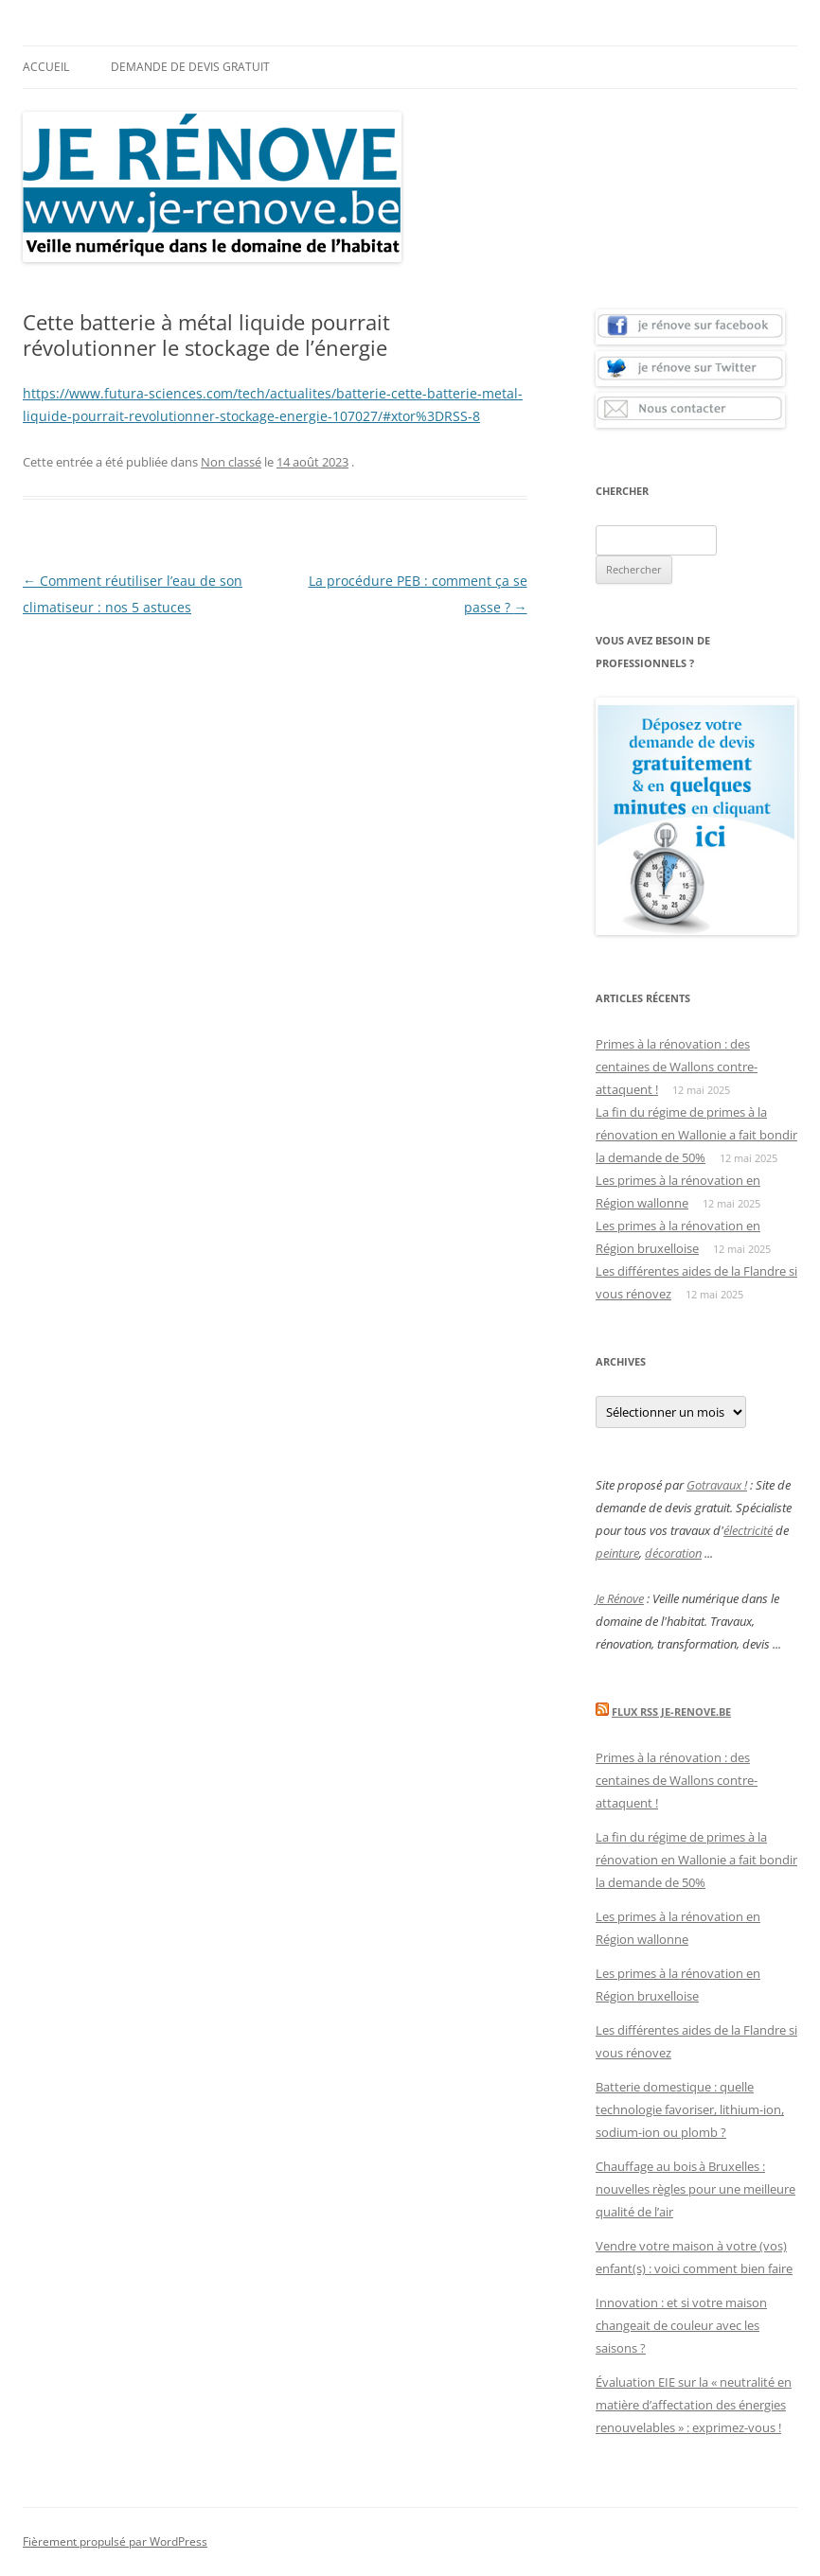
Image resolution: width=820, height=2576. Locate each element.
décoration (673, 1552)
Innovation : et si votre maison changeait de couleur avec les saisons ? (681, 2325)
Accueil (46, 67)
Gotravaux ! (716, 1484)
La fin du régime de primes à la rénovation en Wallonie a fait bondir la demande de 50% (696, 1134)
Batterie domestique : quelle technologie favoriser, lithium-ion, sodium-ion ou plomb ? (690, 2109)
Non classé (231, 461)
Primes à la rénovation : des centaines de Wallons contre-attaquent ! (677, 1066)
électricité (748, 1530)
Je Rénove (620, 1598)
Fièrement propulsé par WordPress (115, 2541)
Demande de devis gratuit (190, 67)
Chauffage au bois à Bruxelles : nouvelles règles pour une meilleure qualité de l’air (695, 2189)
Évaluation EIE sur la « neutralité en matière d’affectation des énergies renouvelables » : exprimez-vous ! (694, 2404)
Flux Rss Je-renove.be (671, 1711)
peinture (617, 1552)
